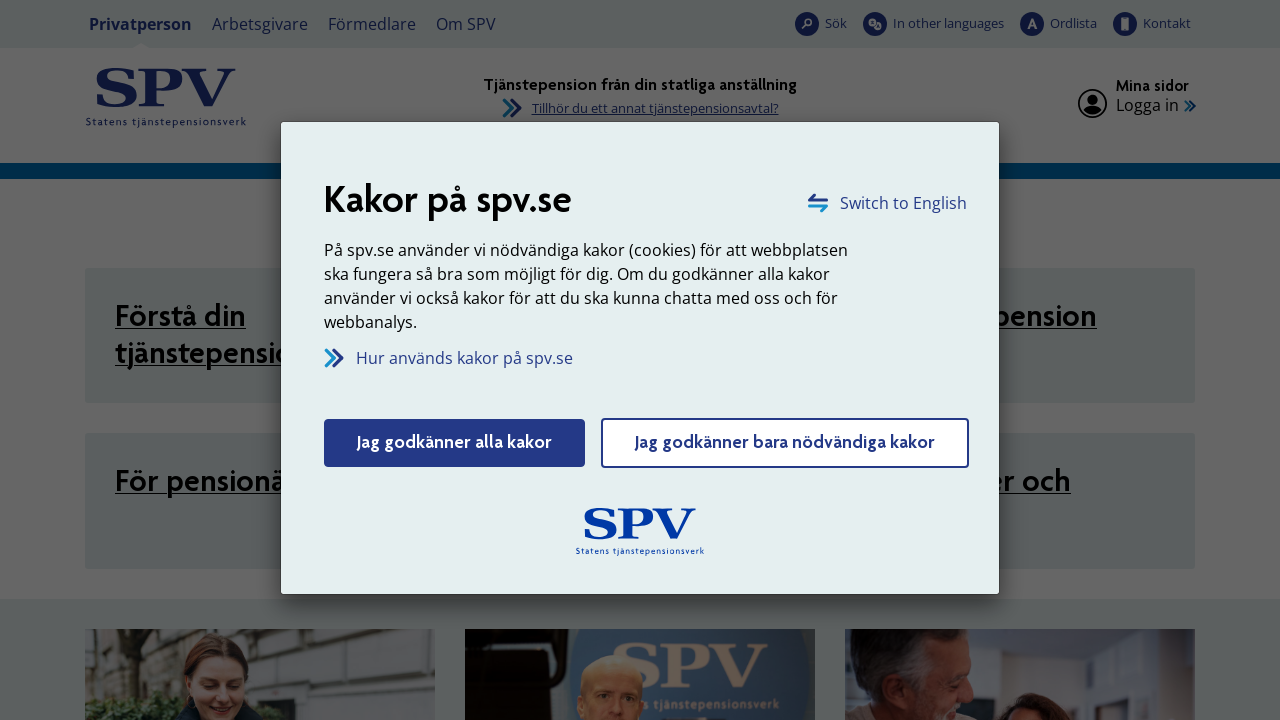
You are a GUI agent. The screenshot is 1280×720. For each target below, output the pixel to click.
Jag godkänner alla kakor (454, 442)
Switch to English (903, 203)
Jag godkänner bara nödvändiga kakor (785, 442)
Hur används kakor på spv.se (464, 358)
